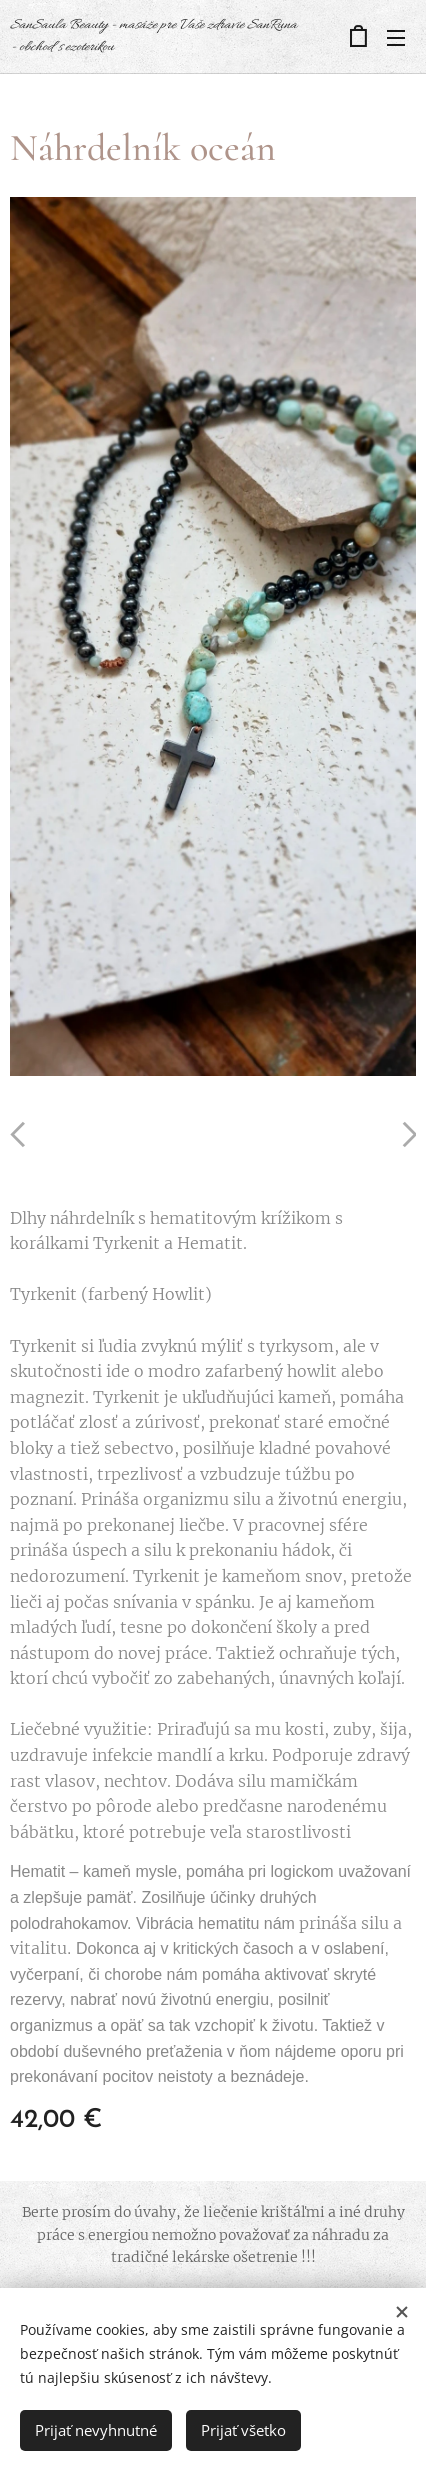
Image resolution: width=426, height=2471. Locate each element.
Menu (396, 38)
